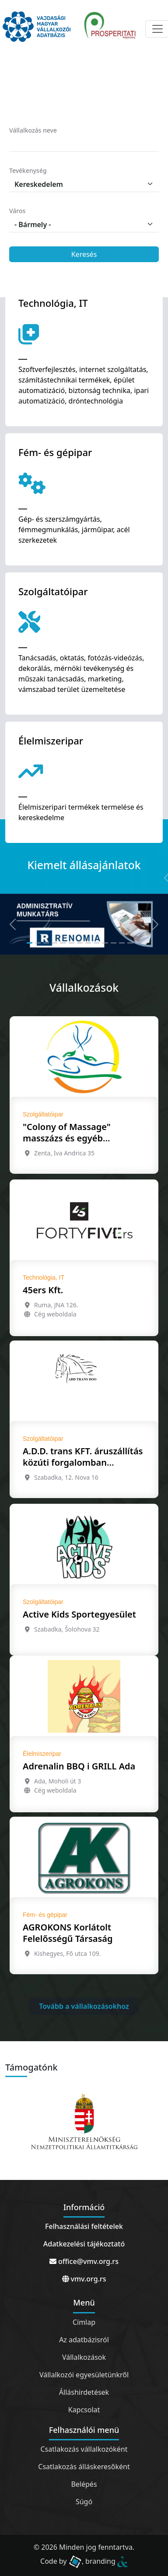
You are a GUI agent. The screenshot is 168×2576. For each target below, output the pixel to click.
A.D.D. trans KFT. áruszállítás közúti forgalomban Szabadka (83, 1462)
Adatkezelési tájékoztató (84, 2244)
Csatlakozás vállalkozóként (84, 2449)
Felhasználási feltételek (84, 2226)
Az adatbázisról (84, 2339)
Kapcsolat (84, 2410)
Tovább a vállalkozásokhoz (84, 2006)
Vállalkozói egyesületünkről (84, 2374)
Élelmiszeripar (42, 1753)
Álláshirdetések (84, 2392)
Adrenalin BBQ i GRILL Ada (79, 1766)
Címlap (84, 2322)
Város (17, 211)
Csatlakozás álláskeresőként (84, 2466)
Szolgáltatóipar (43, 1114)
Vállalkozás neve (33, 130)
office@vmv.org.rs (84, 2261)
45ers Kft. (43, 1290)
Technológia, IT (43, 1277)
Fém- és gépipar (45, 1914)
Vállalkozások (84, 2357)
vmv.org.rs (84, 2279)
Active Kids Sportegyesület (79, 1614)
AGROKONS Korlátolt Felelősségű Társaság (68, 1932)
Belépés (84, 2484)
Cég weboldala (55, 1314)
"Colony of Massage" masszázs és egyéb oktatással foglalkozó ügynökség (68, 1144)
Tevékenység (28, 170)
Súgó (84, 2501)
